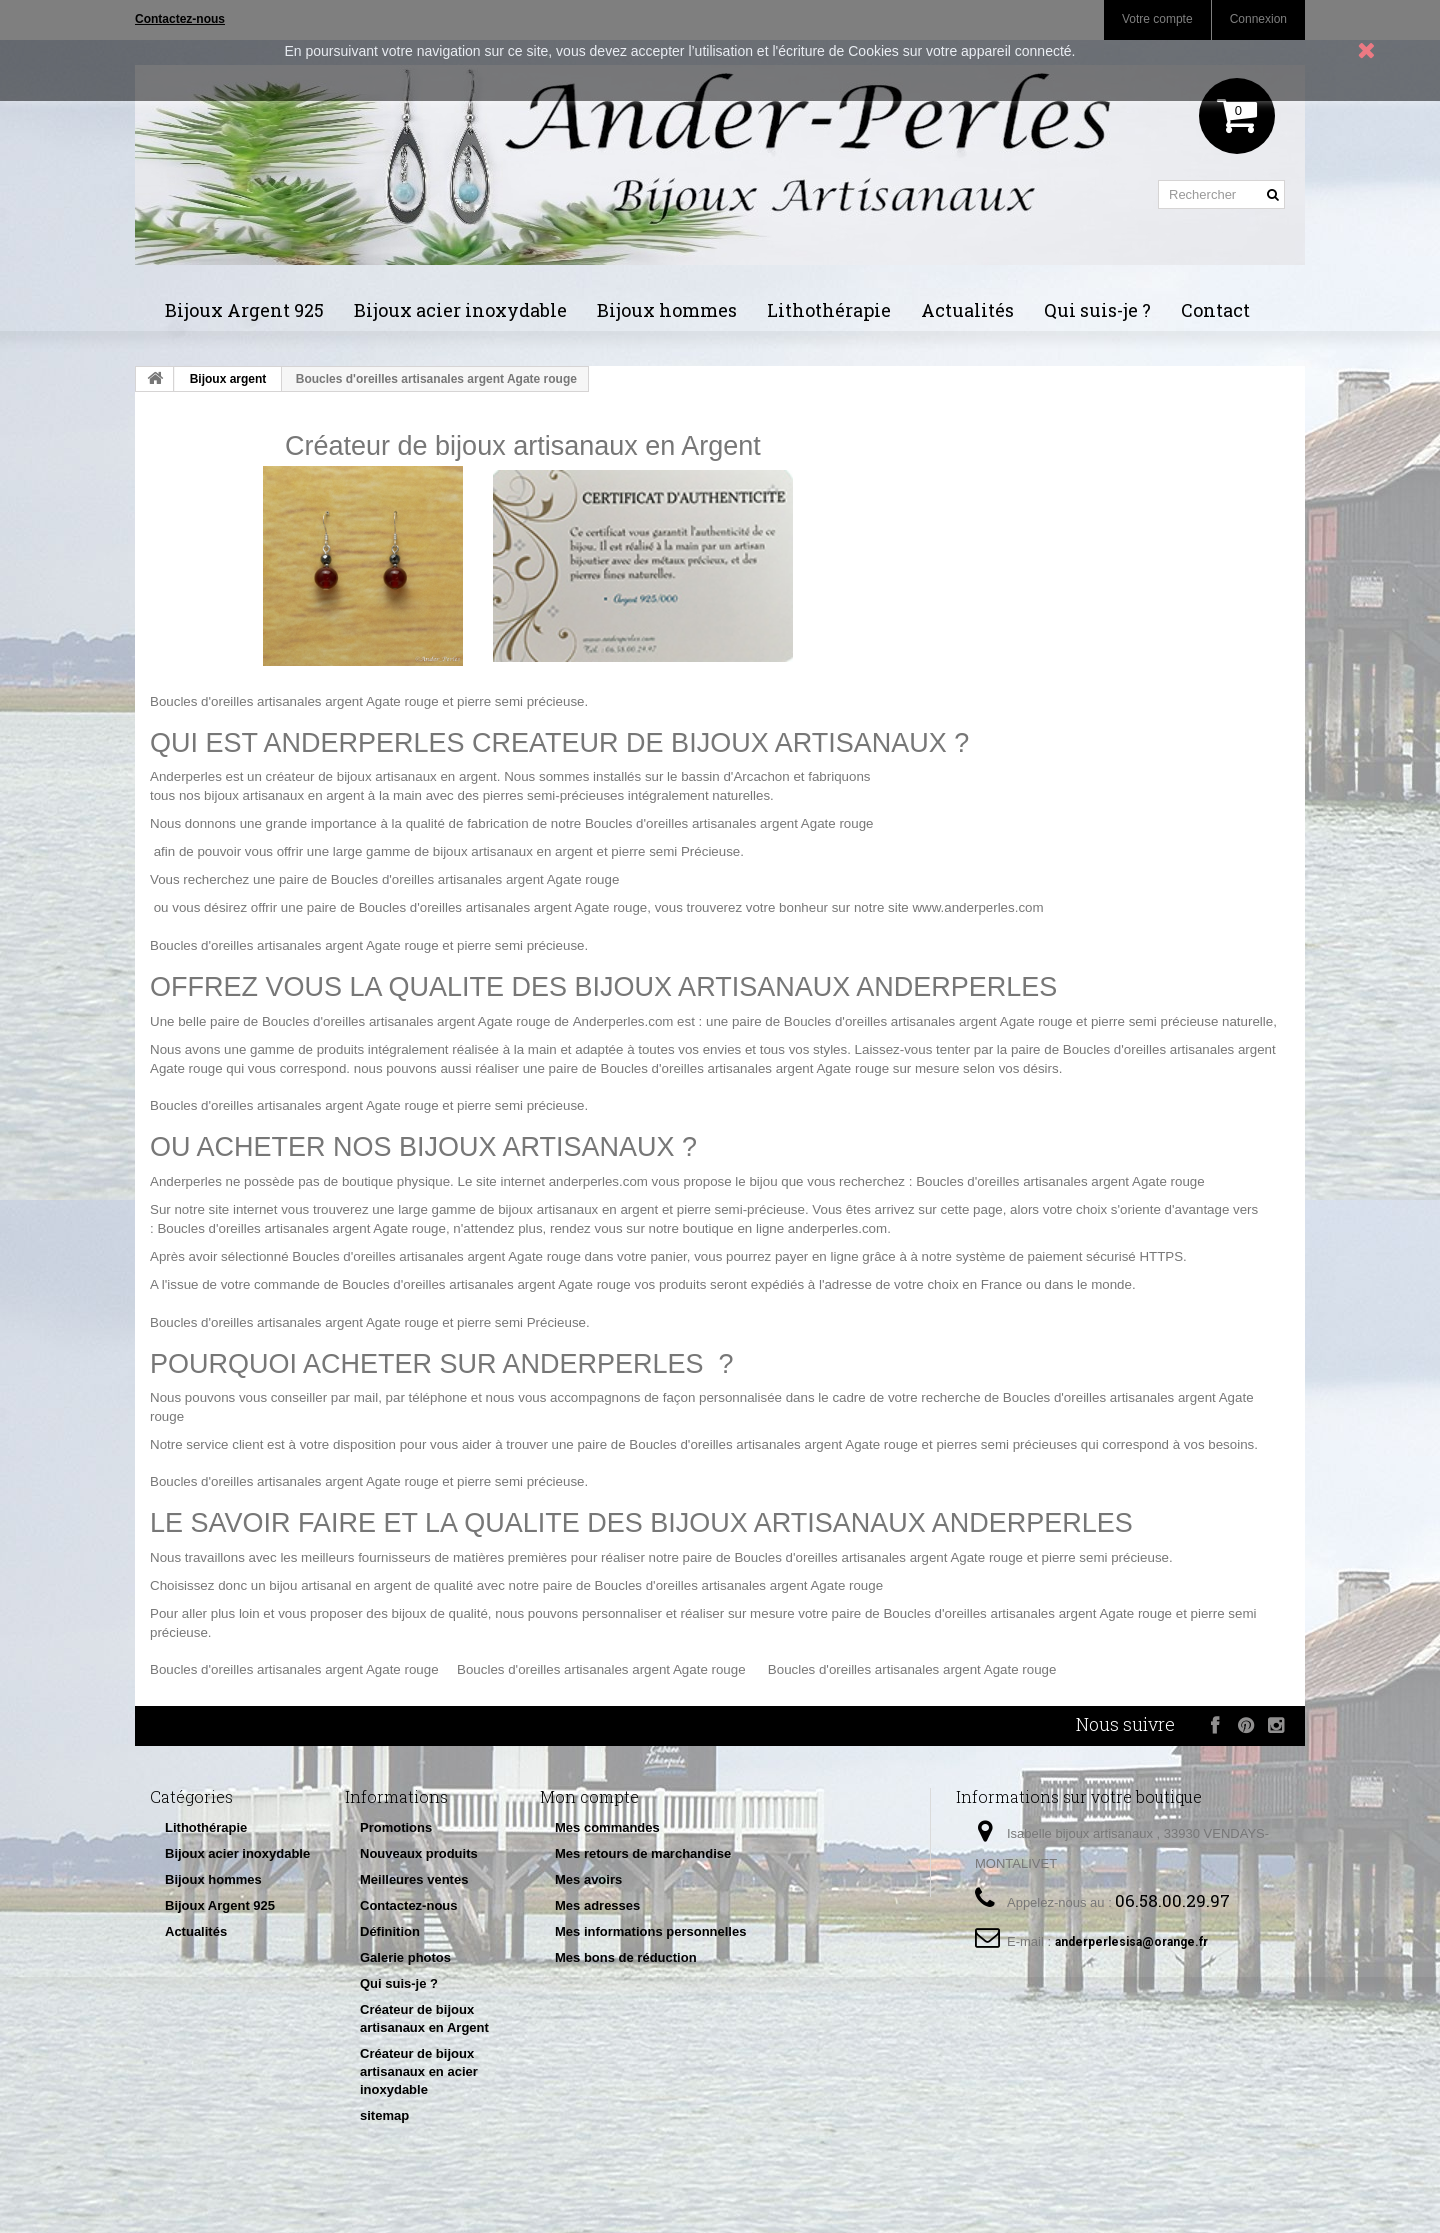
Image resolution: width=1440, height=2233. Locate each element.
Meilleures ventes (414, 1879)
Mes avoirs (588, 1879)
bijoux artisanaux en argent (284, 795)
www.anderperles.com (977, 907)
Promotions (396, 1827)
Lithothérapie (829, 310)
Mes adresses (597, 1905)
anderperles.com (598, 1181)
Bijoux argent (228, 379)
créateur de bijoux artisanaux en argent (381, 776)
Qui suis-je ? (1097, 310)
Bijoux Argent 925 (244, 310)
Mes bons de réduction (626, 1957)
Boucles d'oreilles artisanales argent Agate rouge (294, 701)
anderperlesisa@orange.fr (1131, 1942)
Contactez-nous (409, 1905)
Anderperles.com (623, 1021)
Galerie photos (405, 1957)
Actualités (967, 310)
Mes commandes (607, 1827)
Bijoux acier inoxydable (460, 310)
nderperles (190, 776)
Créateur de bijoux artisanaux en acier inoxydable (419, 2071)
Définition (390, 1931)
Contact (1215, 310)
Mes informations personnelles (650, 1931)
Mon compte (589, 1796)
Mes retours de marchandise (643, 1853)
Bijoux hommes (667, 310)
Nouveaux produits (419, 1853)
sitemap (384, 2115)
